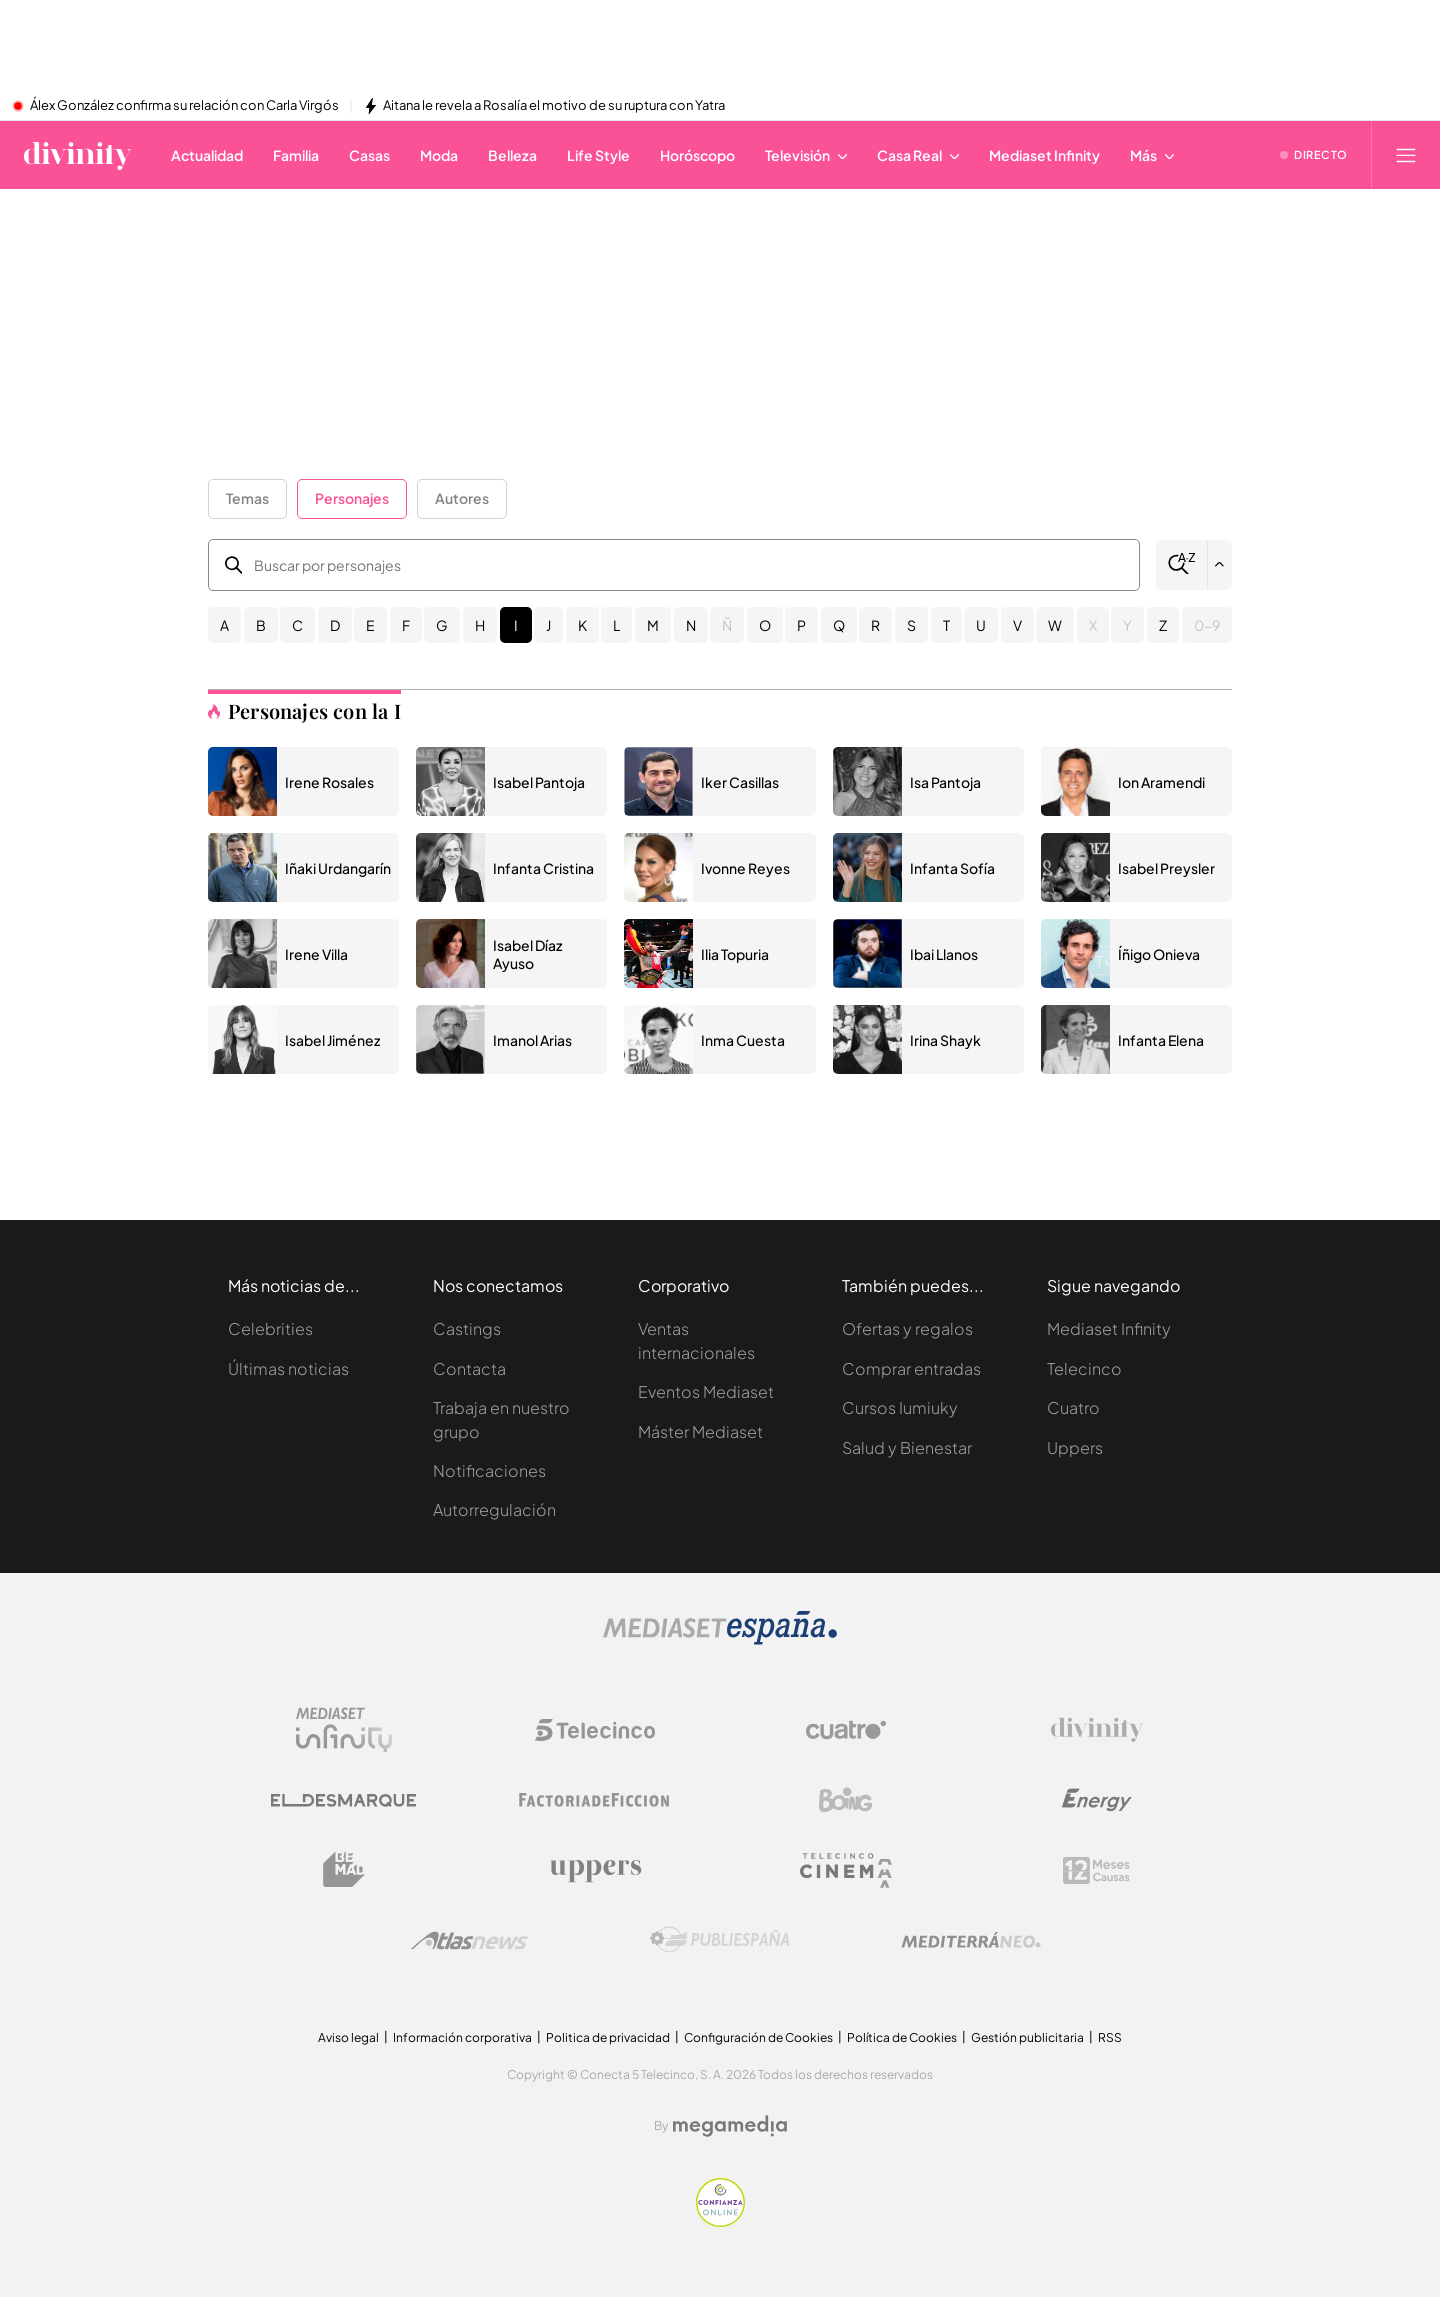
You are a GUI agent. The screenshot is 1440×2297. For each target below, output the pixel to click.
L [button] (616, 625)
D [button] (335, 625)
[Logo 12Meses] (1096, 1870)
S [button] (911, 625)
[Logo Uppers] (595, 1870)
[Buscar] (1181, 565)
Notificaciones (489, 1470)
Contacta (469, 1368)
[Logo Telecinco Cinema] (846, 1870)
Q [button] (839, 625)
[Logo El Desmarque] (343, 1800)
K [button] (582, 625)
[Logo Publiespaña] (720, 1940)
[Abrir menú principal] (1406, 155)
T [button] (946, 625)
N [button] (691, 625)
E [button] (370, 625)
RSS (1110, 2037)
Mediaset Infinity (1109, 1328)
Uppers (1075, 1447)
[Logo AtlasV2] (469, 1940)
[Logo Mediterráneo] (971, 1940)
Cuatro (1073, 1407)
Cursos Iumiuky (900, 1407)
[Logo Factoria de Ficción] (595, 1800)
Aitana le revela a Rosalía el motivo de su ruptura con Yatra (554, 106)
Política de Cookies (902, 2037)
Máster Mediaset (700, 1431)
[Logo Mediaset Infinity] (344, 1730)
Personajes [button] (352, 498)
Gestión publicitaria (1027, 2037)
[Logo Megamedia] (730, 2126)
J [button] (548, 625)
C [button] (297, 625)
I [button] (516, 625)
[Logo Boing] (846, 1800)
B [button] (261, 625)
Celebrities (270, 1328)
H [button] (480, 625)
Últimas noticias (288, 1368)
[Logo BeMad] (344, 1870)
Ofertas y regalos (907, 1328)
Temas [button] (247, 498)
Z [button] (1163, 625)
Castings (467, 1328)
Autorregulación (494, 1509)
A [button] (224, 625)
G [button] (442, 625)
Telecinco (1084, 1368)
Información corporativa (462, 2037)
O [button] (765, 625)
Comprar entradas (911, 1368)
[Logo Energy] (1097, 1800)
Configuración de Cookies (758, 2037)
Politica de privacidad (608, 2037)
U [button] (981, 625)
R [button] (875, 625)
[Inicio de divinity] (77, 155)
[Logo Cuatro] (846, 1730)
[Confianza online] (720, 2221)
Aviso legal (348, 2037)
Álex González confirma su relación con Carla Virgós (184, 106)
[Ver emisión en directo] (1314, 155)
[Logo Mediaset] (720, 1639)
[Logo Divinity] (1097, 1730)
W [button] (1055, 625)
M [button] (653, 625)
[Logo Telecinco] (595, 1730)
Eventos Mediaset (706, 1391)
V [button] (1017, 625)
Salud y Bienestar (907, 1447)
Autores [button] (462, 498)
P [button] (801, 625)
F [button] (406, 625)
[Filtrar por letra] (1220, 565)
